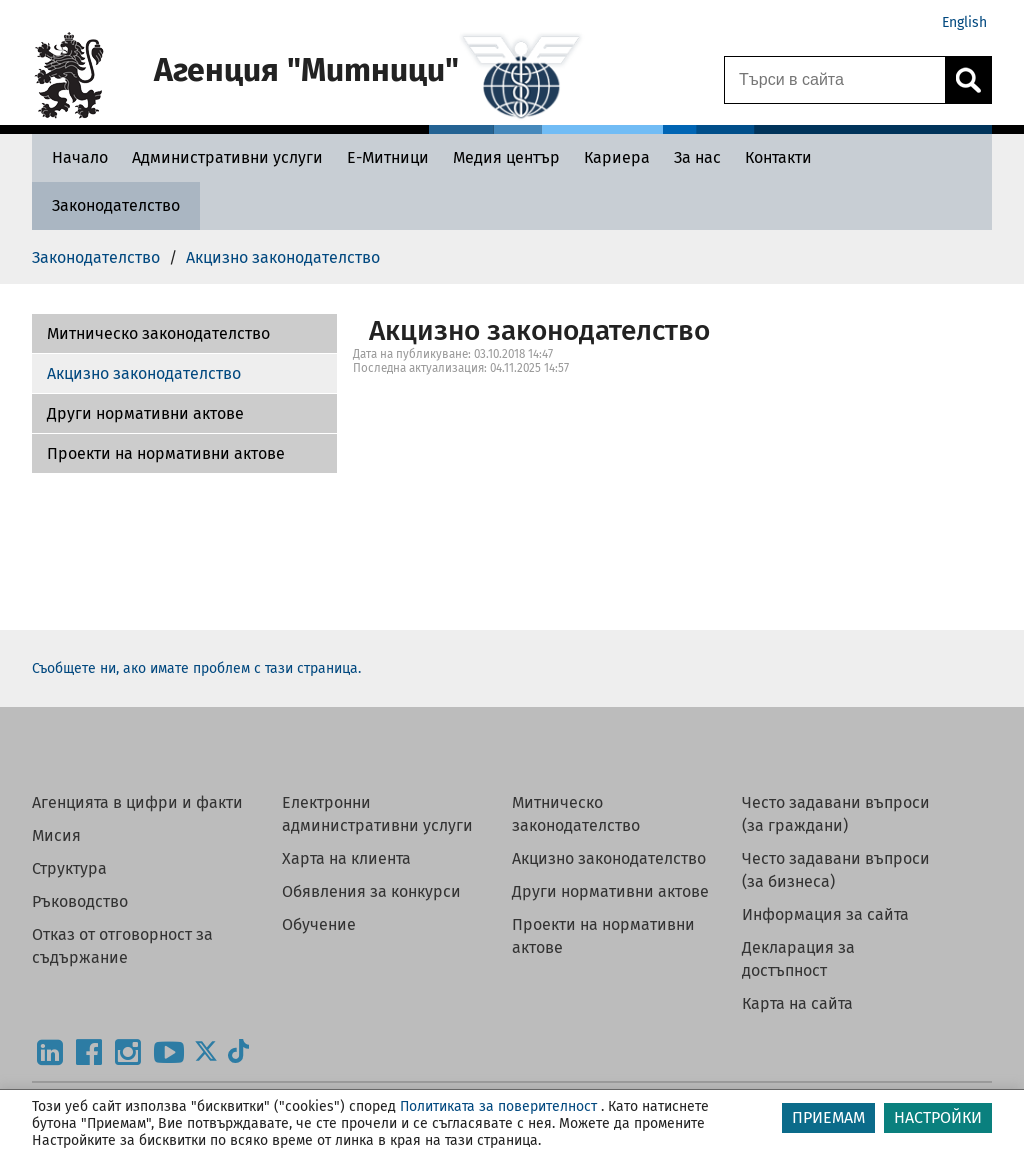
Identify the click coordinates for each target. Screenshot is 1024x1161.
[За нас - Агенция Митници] (697, 157)
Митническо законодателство (158, 333)
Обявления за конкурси (371, 891)
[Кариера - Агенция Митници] (617, 157)
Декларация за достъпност (798, 959)
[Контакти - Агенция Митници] (778, 157)
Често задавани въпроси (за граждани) (836, 814)
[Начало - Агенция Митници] (75, 157)
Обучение (319, 924)
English (964, 22)
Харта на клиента (346, 858)
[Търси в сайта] (835, 80)
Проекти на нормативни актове (166, 453)
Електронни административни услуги (377, 814)
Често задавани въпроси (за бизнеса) (836, 870)
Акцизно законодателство (144, 373)
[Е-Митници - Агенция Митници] (388, 157)
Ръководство (80, 901)
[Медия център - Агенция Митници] (506, 157)
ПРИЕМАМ (828, 1117)
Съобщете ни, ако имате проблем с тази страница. (196, 668)
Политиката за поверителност (498, 1106)
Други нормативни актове (145, 413)
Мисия (56, 835)
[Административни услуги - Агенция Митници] (227, 157)
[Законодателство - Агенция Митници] (116, 205)
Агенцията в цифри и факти (137, 802)
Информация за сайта (825, 914)
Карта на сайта (797, 1003)
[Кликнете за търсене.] (968, 80)
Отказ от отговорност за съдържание (122, 946)
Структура (69, 868)
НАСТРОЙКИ (938, 1117)
